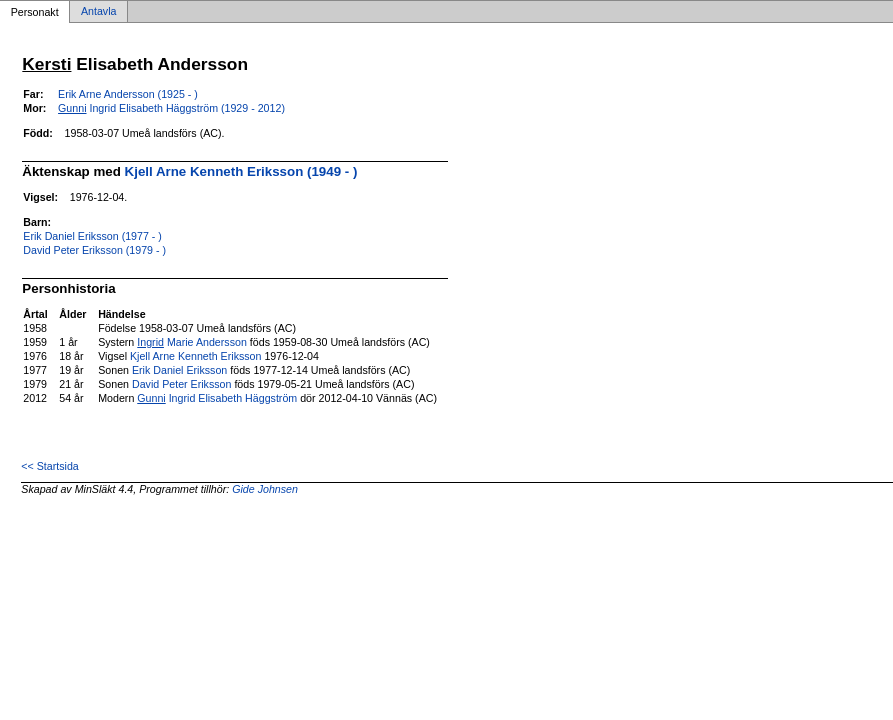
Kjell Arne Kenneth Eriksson (196, 356)
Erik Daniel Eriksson (179, 370)
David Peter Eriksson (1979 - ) (94, 250)
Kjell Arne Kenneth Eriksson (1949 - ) (241, 171)
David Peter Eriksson (182, 384)
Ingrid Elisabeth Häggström (217, 398)
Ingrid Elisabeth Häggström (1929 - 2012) (171, 108)
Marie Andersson (192, 342)
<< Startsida (49, 466)
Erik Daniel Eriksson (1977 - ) (92, 236)
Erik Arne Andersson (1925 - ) (128, 94)
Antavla (99, 12)
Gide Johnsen (265, 489)
